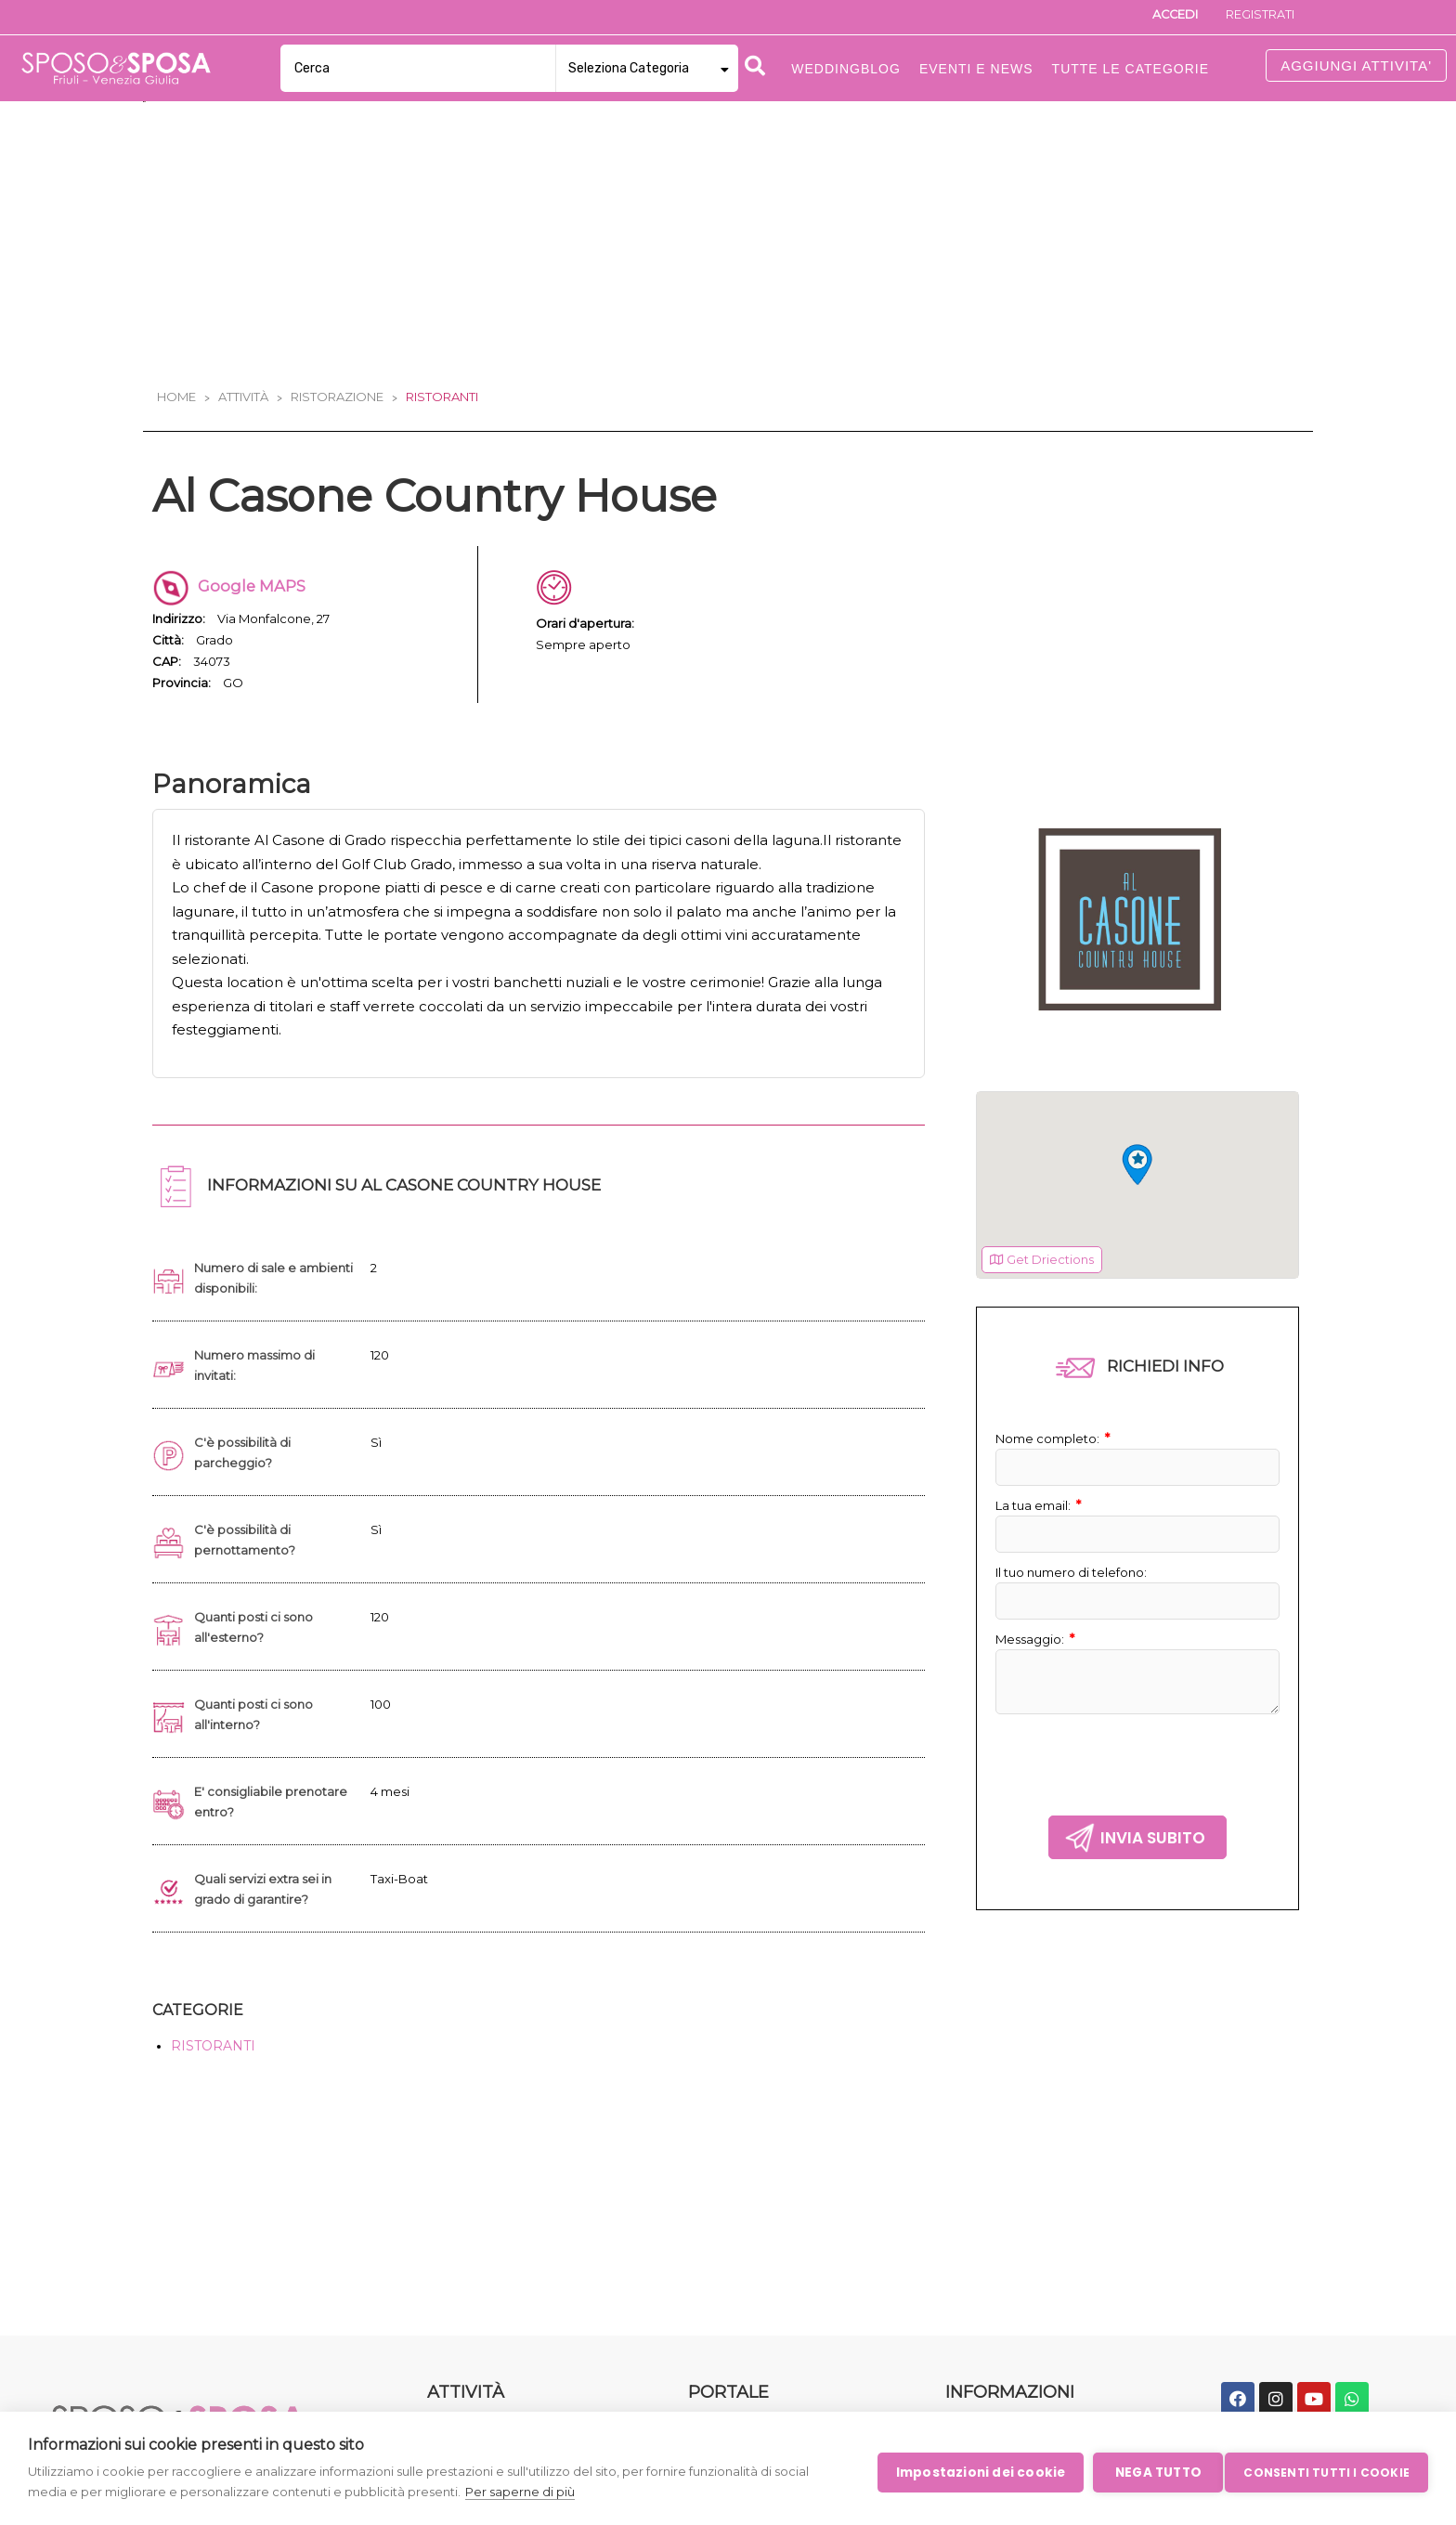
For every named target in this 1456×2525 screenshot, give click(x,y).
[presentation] (1136, 1773)
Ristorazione (337, 396)
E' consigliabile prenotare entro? (275, 1813)
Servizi (448, 2228)
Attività (243, 396)
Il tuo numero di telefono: (1078, 1585)
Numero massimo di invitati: (260, 1377)
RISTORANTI (213, 2058)
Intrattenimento (479, 2287)
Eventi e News (976, 68)
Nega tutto (1151, 2471)
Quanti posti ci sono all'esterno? (258, 1639)
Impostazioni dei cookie (974, 2471)
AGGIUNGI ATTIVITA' (1356, 65)
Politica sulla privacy (1009, 2228)
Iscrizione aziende (1003, 2199)
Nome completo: (1056, 1451)
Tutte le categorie (1130, 68)
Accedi (1158, 16)
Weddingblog (846, 68)
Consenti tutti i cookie (1326, 2471)
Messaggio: (1038, 1652)
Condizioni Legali (1000, 2258)
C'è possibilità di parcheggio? (244, 1464)
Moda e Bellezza (481, 2199)
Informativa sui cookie (1016, 2287)
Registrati (1253, 16)
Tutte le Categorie (747, 2199)
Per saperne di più (520, 2491)
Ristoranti (442, 396)
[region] (1137, 1198)
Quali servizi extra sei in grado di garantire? (268, 1901)
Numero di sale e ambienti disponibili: (259, 1289)
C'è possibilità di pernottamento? (250, 1551)
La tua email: (1042, 1518)
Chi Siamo (720, 2287)
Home (176, 396)
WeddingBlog (733, 2228)
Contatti (714, 2317)
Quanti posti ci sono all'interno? (258, 1726)
